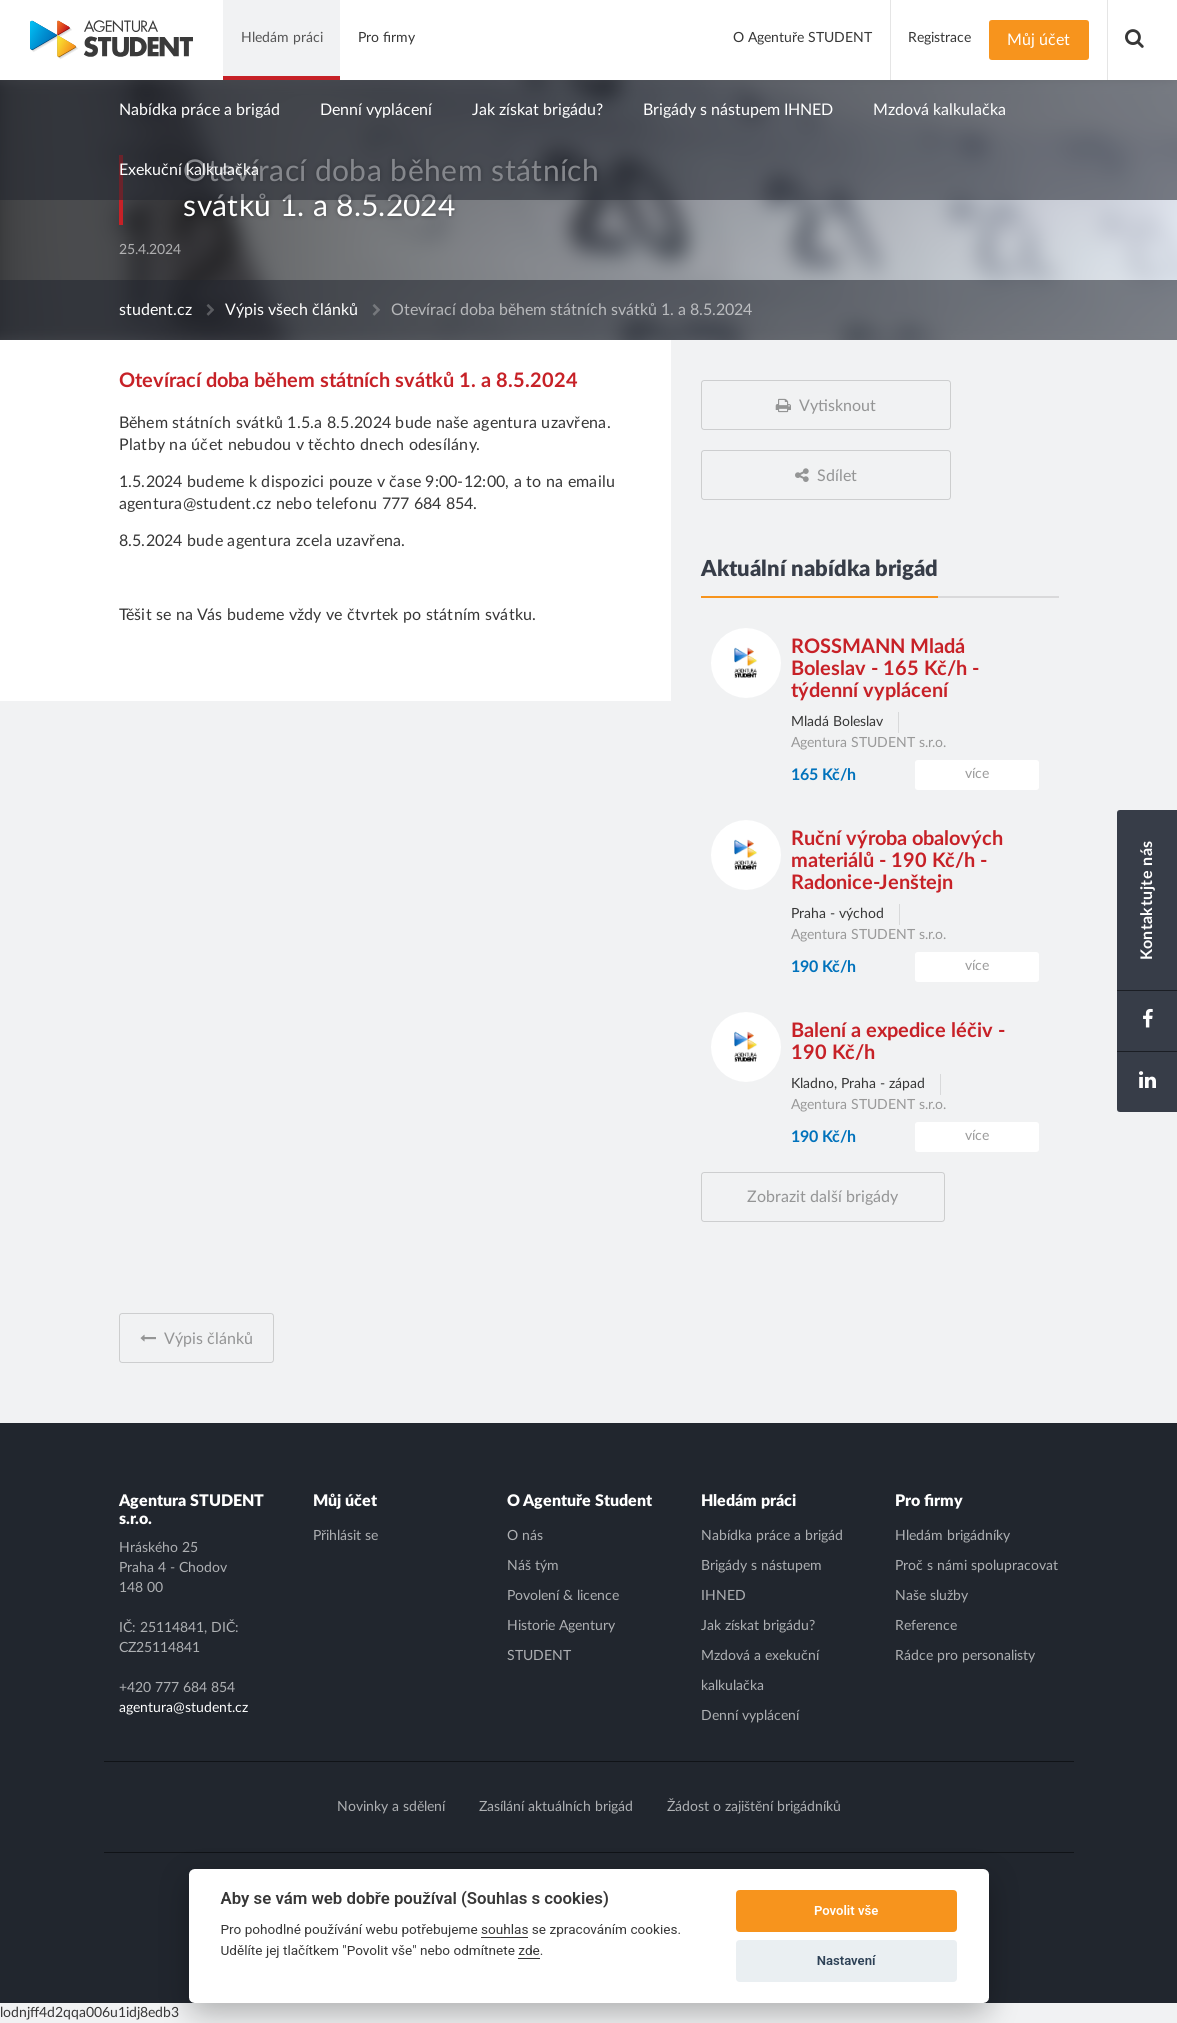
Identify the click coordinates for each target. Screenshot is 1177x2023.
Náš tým (533, 1566)
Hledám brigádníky (952, 1536)
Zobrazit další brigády (822, 1197)
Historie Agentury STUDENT (561, 1641)
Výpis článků (208, 1339)
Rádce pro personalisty (965, 1656)
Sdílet (837, 476)
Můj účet (1038, 40)
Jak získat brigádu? (537, 110)
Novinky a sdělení (391, 1807)
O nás (525, 1536)
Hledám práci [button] (282, 38)
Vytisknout (837, 406)
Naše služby (931, 1596)
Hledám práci (748, 1501)
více (977, 774)
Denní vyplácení (376, 110)
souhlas (504, 1929)
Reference (926, 1626)
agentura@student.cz (183, 1708)
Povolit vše (846, 1910)
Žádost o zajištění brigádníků (754, 1807)
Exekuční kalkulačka (189, 170)
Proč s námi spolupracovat (976, 1566)
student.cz (155, 310)
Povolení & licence (563, 1596)
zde (529, 1950)
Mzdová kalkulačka (939, 110)
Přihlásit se (345, 1536)
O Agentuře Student (579, 1501)
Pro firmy (929, 1501)
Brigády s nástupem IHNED (738, 110)
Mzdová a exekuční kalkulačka (760, 1671)
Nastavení (846, 1960)
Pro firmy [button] (386, 38)
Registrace (939, 38)
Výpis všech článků (291, 310)
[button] (1135, 40)
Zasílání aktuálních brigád (556, 1807)
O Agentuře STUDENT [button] (802, 38)
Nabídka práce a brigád (199, 110)
